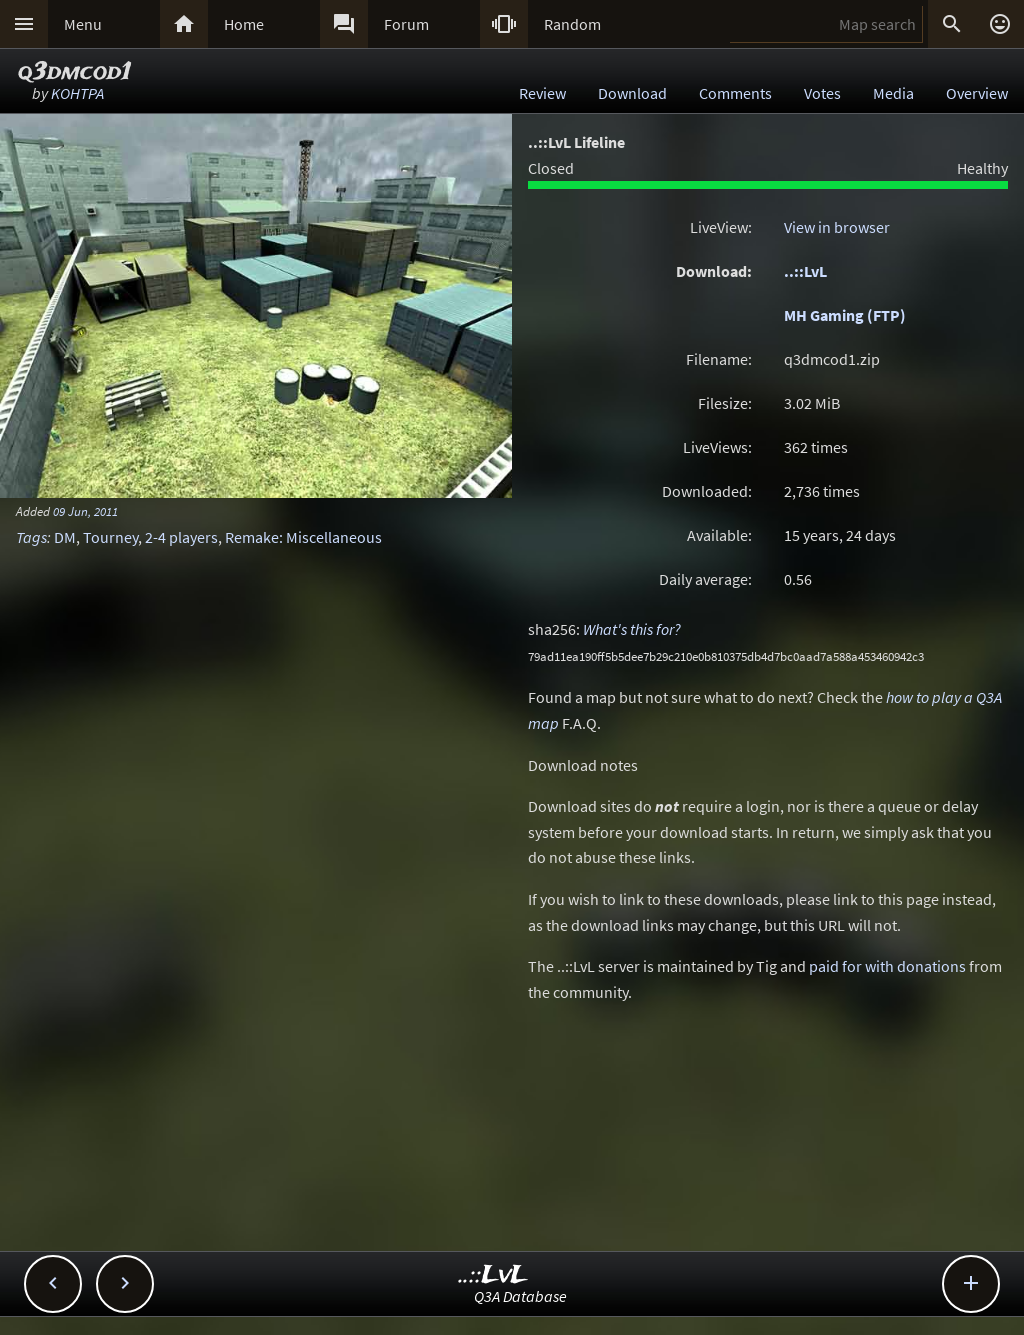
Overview (977, 93)
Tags (31, 537)
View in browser (837, 227)
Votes (822, 93)
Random (572, 24)
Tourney (110, 537)
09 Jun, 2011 (85, 511)
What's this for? (632, 629)
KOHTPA (77, 93)
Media (893, 93)
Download (632, 93)
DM (65, 537)
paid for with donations (887, 966)
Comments (735, 93)
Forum (406, 24)
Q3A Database (520, 1296)
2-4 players (181, 537)
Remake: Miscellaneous (303, 537)
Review (542, 93)
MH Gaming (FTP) (845, 315)
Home (244, 24)
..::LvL (805, 271)
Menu (83, 24)
